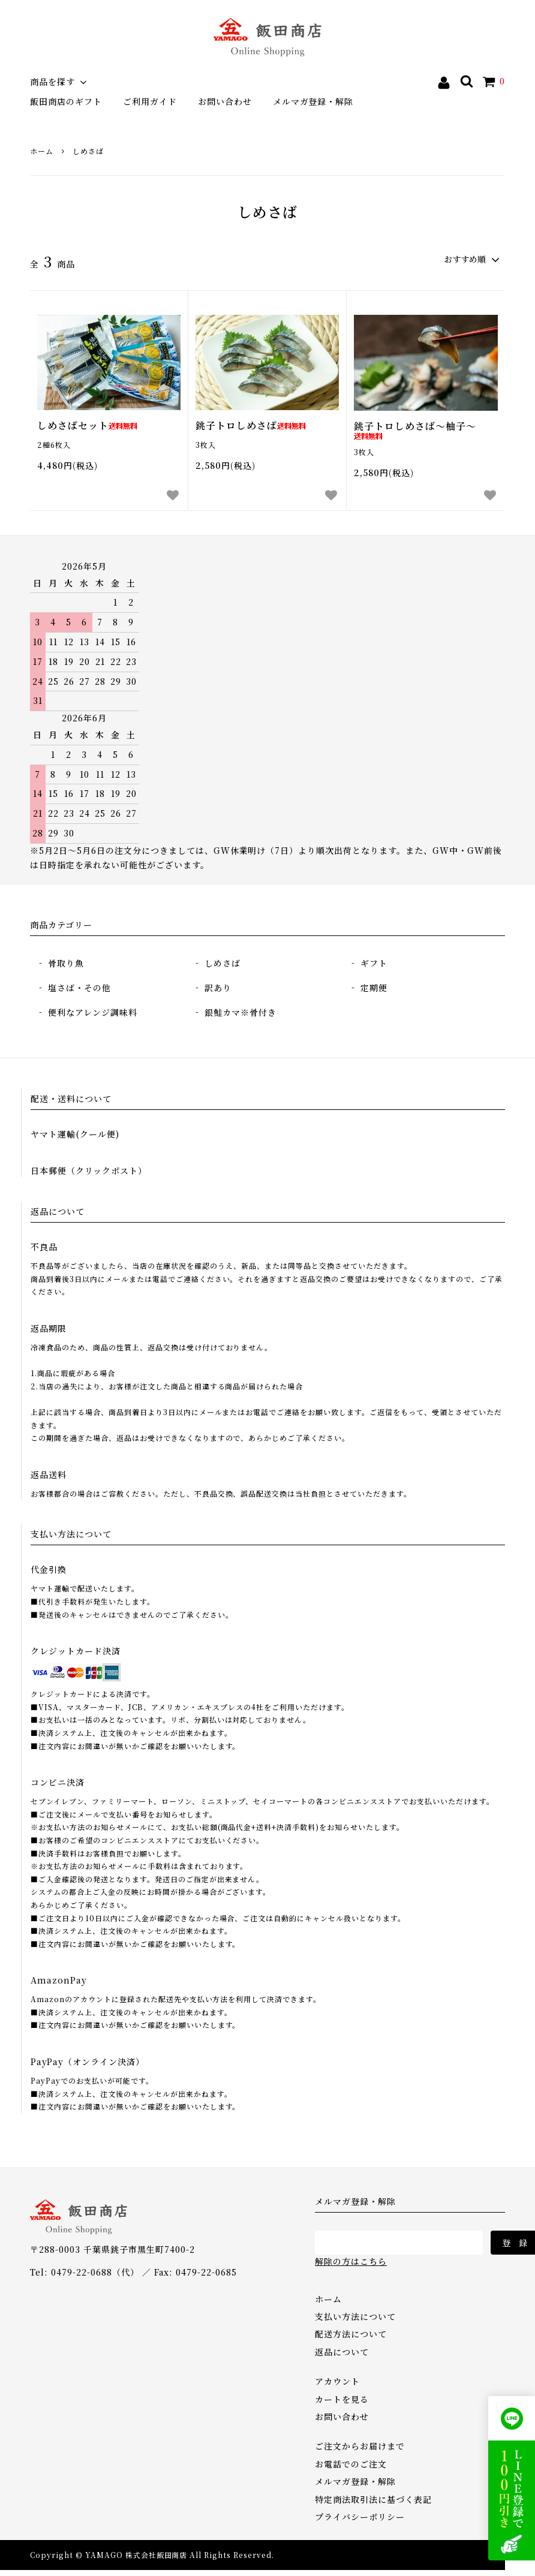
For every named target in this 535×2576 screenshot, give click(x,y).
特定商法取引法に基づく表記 (373, 2499)
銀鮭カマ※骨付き (240, 1012)
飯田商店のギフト (66, 101)
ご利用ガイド (150, 101)
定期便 (373, 988)
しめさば (88, 151)
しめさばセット (87, 426)
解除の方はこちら (351, 2261)
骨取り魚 (66, 963)
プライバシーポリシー (360, 2517)
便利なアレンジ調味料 (92, 1012)
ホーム (41, 151)
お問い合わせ (225, 101)
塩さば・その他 (79, 988)
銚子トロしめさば (251, 426)
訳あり (218, 988)
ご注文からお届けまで (360, 2446)
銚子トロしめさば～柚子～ (415, 430)
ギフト (373, 963)
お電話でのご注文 (351, 2464)
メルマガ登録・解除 (313, 101)
